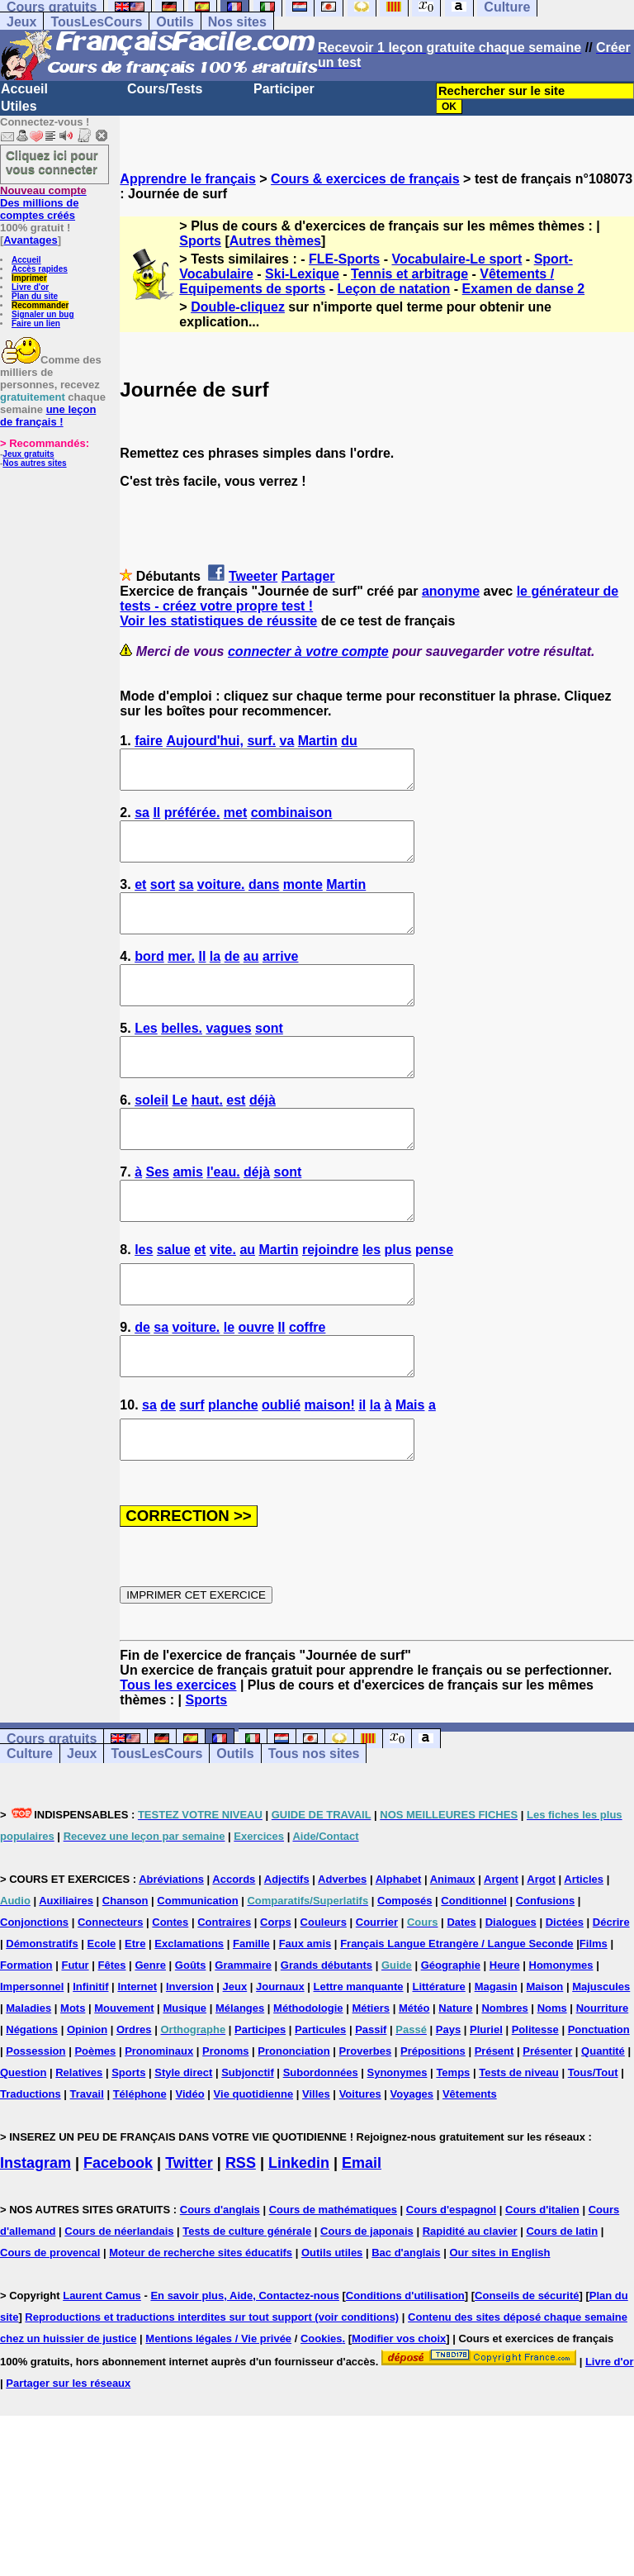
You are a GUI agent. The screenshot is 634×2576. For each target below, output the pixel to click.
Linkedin (298, 2237)
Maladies (28, 2082)
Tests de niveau (519, 2147)
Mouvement (124, 2082)
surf (191, 1472)
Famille (251, 2018)
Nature (455, 2082)
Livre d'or (30, 287)
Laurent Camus (102, 2370)
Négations (32, 2104)
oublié (281, 1472)
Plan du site (35, 296)
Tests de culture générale (246, 2305)
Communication (197, 1975)
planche (233, 1472)
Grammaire (243, 2039)
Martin (318, 741)
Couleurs (323, 1996)
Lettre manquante (359, 2061)
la (215, 979)
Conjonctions (34, 1996)
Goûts (190, 2039)
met (235, 820)
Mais (410, 1472)
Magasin (496, 2061)
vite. (223, 1302)
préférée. (192, 820)
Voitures (360, 2168)
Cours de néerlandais (118, 2305)
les (144, 1302)
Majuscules (601, 2061)
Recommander (40, 305)
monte (303, 899)
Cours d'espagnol (451, 2284)
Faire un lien (36, 323)
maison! (330, 1472)
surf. (261, 741)
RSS (240, 2237)
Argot (541, 1953)
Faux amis (305, 2018)
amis (187, 1217)
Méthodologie (308, 2082)
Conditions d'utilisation (405, 2370)
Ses (157, 1217)
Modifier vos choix (399, 2413)
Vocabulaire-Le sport (456, 259)
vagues (228, 1058)
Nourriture (602, 2082)
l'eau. (222, 1217)
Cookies (321, 2413)
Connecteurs (110, 1996)
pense (434, 1302)
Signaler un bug (43, 314)
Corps (275, 1996)
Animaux (453, 1953)
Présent (494, 2125)
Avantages (30, 240)
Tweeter (253, 576)
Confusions (545, 1975)
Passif (370, 2104)
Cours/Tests (164, 89)
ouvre (257, 1387)
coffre (307, 1387)
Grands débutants (326, 2039)
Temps (453, 2147)
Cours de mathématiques (333, 2284)
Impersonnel (32, 2061)
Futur (74, 2039)
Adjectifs (287, 1953)
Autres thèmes (275, 241)
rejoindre (330, 1302)
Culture (30, 1828)
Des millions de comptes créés (43, 202)
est (235, 1137)
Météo (414, 2082)
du (349, 741)
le (229, 1387)
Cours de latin (562, 2305)
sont (269, 1058)
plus (398, 1302)
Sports (200, 241)
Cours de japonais (367, 2305)
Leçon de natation (393, 289)
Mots (72, 2082)
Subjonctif (247, 2147)
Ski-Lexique (302, 274)
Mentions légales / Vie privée (218, 2413)
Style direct (183, 2147)
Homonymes (561, 2039)
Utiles (19, 106)
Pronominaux (159, 2125)
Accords (233, 1953)
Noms (552, 2082)
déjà (262, 1137)
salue (174, 1302)
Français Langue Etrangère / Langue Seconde (456, 2018)
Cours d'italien (542, 2284)
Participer (284, 89)
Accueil (24, 89)
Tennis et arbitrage (409, 274)
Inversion (190, 2061)
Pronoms (225, 2125)
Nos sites (237, 22)
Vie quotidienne (254, 2168)
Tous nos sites (314, 1828)
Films (594, 2018)
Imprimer (29, 278)
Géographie (450, 2039)
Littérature (438, 2061)
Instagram (35, 2237)
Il (156, 820)
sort (162, 899)
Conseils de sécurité (527, 2370)
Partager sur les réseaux (68, 2457)
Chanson (125, 1975)
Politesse (535, 2104)
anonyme (451, 591)
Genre (150, 2039)
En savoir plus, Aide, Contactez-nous (244, 2370)
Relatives (78, 2147)
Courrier (377, 1996)
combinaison (292, 820)
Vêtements (469, 2168)
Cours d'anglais (220, 2284)
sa (142, 820)
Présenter (547, 2125)
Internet (137, 2061)
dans (263, 899)
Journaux (280, 2061)
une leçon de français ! (48, 415)
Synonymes (397, 2147)
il (362, 1472)
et (140, 899)
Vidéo (190, 2168)
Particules (320, 2104)
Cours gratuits (52, 1813)
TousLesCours (96, 22)
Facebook (118, 2237)
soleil (151, 1137)
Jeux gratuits (28, 454)
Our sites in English (499, 2327)
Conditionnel (473, 1975)
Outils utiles (331, 2327)
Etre (135, 2018)
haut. (207, 1137)
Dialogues (511, 1996)
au (251, 979)
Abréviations (171, 1953)
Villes (316, 2168)
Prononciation (293, 2125)
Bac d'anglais (405, 2327)
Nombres (504, 2082)
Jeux (21, 22)
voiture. (221, 899)
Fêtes (112, 2039)
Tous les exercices (178, 1759)
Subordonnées (320, 2147)
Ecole (102, 2018)
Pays (448, 2104)
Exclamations (189, 2018)
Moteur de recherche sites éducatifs (200, 2327)
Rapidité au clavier (470, 2305)
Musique (184, 2082)
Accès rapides (40, 268)
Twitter (189, 2237)
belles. (181, 1058)
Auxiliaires (66, 1975)
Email (361, 2237)
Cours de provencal (50, 2327)
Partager (308, 576)
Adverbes (342, 1953)
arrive (281, 979)
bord (149, 979)
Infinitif (90, 2061)
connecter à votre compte (308, 651)
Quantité (603, 2125)
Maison (545, 2061)
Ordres (134, 2104)
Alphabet (399, 1953)
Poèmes (95, 2125)
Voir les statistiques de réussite (218, 621)
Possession (35, 2125)
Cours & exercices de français (365, 179)
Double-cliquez (238, 307)
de (232, 979)
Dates (461, 1996)
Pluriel (486, 2104)
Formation (26, 2039)
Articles (583, 1953)
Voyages (412, 2168)
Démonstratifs (42, 2018)
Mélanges (239, 2082)
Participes (260, 2104)
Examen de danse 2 (523, 289)
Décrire (611, 1996)
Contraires (224, 1996)
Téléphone (140, 2168)
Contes (170, 1996)
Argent (501, 1953)
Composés (404, 1975)
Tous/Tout (593, 2147)
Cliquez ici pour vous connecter (52, 162)
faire (149, 741)
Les (146, 1058)
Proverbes (365, 2125)
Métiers (371, 2082)
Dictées (565, 1996)
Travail (87, 2168)
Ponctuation (599, 2104)
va (287, 741)
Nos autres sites (34, 463)
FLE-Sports (344, 259)
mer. (181, 979)
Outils (174, 22)
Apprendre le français (188, 179)
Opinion (87, 2104)
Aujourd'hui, (205, 741)
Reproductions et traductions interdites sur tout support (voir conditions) (212, 2391)
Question (23, 2147)
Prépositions (433, 2125)
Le (180, 1137)
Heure (505, 2039)
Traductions (30, 2168)
